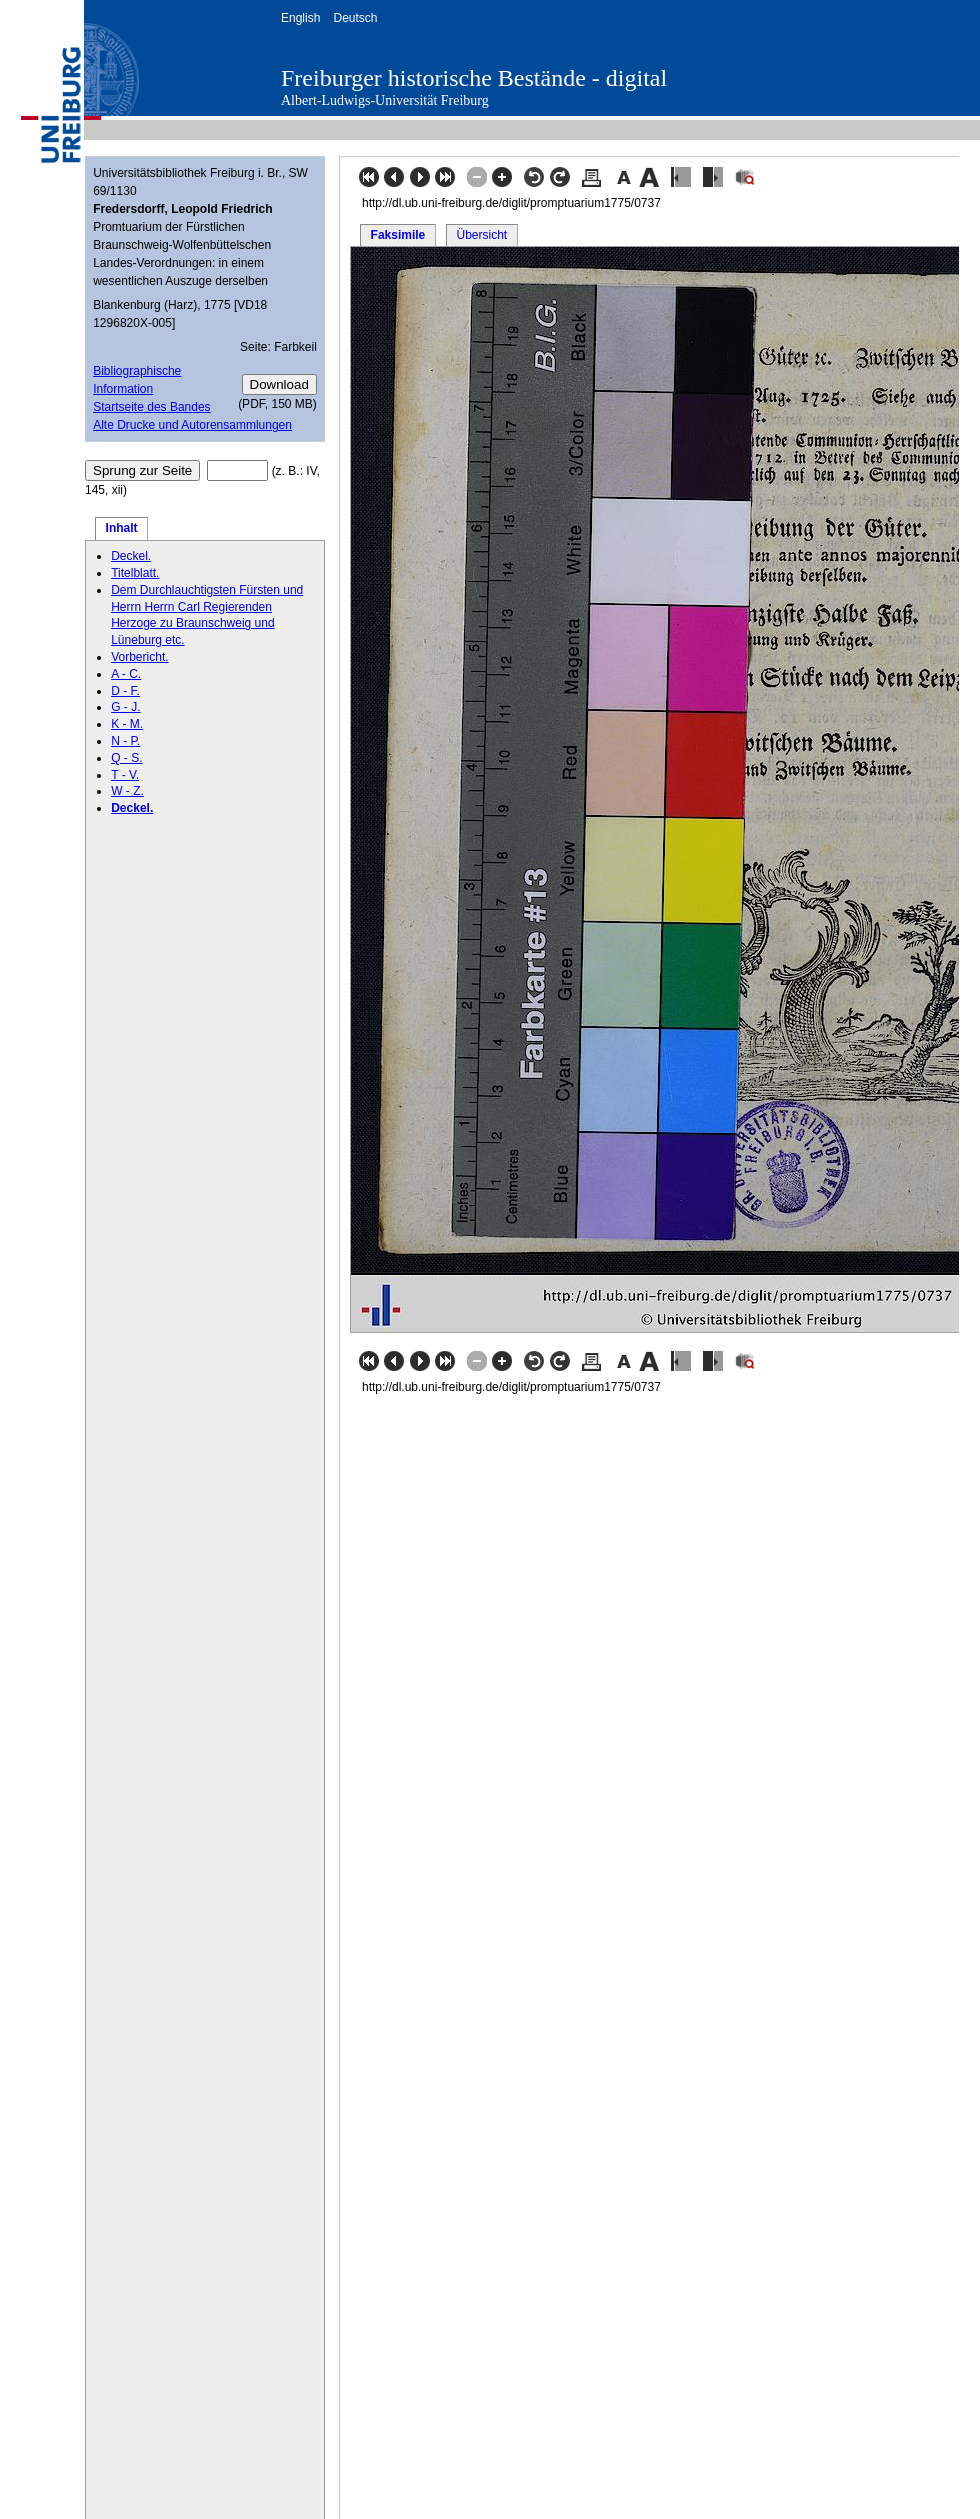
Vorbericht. (139, 657)
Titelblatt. (135, 573)
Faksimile (398, 235)
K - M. (127, 724)
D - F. (125, 691)
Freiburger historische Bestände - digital (474, 78)
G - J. (125, 707)
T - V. (125, 775)
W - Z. (127, 791)
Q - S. (126, 758)
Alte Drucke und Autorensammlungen (192, 425)
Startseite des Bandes (151, 407)
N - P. (125, 741)
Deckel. (131, 556)
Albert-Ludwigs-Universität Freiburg (385, 100)
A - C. (126, 674)
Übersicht (481, 235)
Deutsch (355, 18)
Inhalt (122, 528)
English (300, 18)
